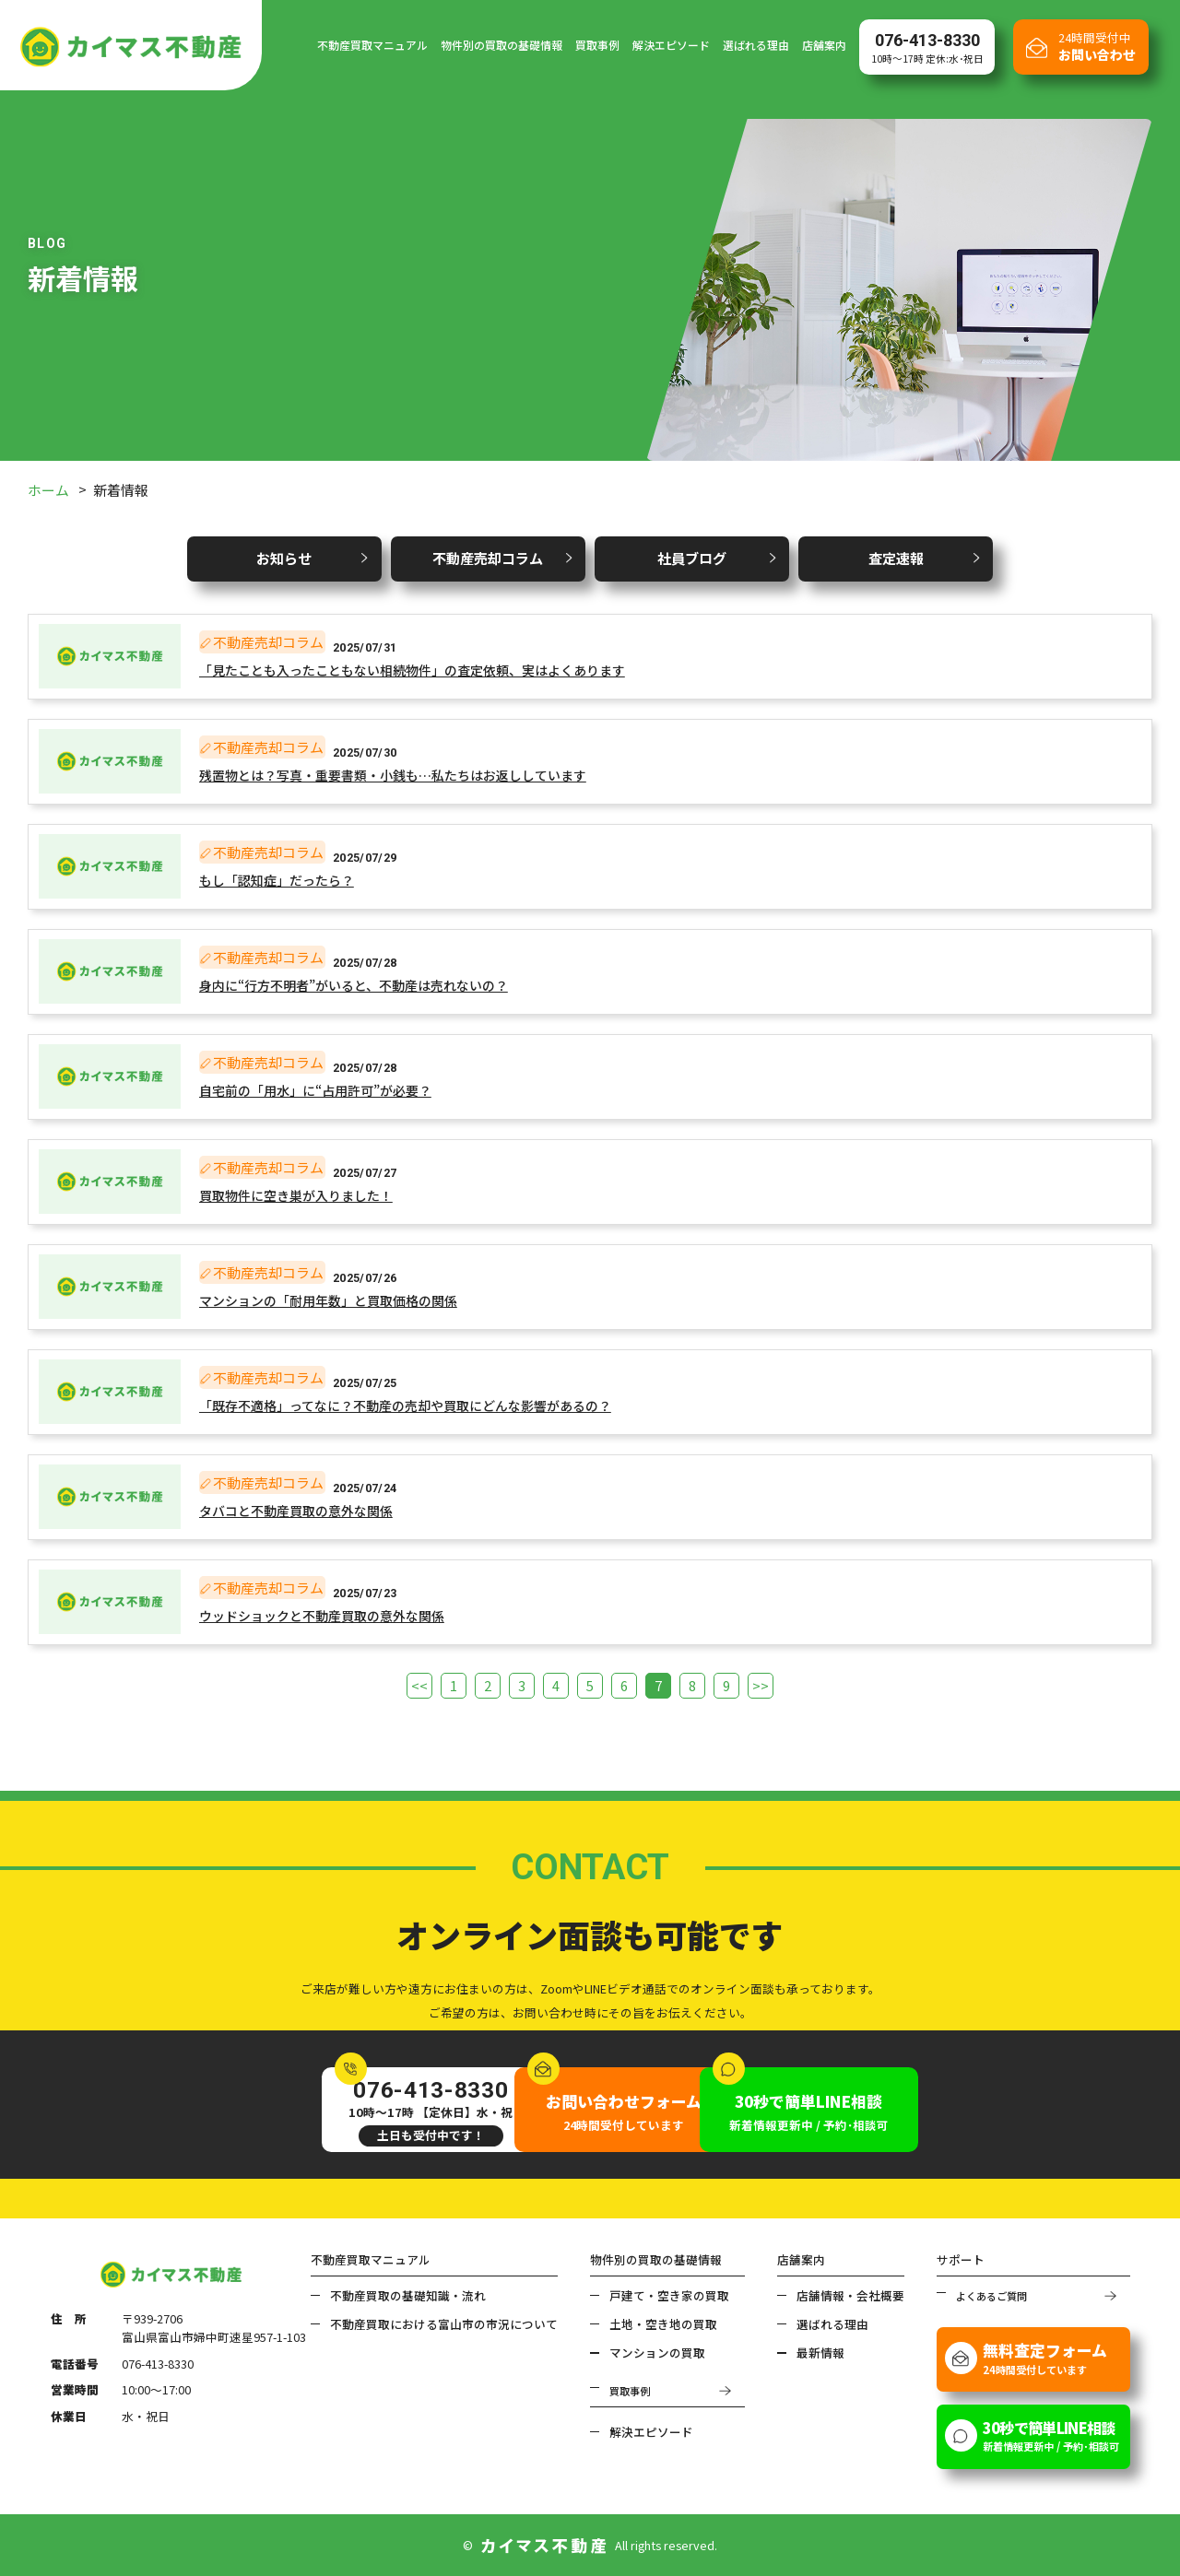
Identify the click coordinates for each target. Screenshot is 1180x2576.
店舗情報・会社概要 (850, 2293)
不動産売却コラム (488, 557)
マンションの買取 (657, 2351)
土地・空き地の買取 (663, 2323)
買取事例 (597, 45)
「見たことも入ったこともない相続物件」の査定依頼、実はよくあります (412, 670)
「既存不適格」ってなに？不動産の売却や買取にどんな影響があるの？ (405, 1405)
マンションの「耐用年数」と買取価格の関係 (328, 1300)
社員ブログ (691, 557)
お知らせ (285, 557)
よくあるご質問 (991, 2294)
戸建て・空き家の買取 (669, 2293)
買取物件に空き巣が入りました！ (296, 1195)
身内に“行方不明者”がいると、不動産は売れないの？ (353, 985)
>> (757, 1685)
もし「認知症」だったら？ (276, 880)
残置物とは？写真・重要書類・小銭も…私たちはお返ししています (392, 775)
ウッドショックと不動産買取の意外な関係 (321, 1615)
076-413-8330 (158, 2362)
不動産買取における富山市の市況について (444, 2323)
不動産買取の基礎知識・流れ (408, 2293)
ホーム (48, 490)
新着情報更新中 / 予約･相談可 (845, 2110)
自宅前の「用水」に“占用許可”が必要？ (315, 1090)
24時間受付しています (590, 2110)
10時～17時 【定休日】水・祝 (335, 2111)
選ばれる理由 (756, 45)
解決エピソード (671, 45)
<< (422, 1685)
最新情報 (820, 2351)
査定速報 (894, 557)
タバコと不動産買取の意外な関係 (296, 1510)
